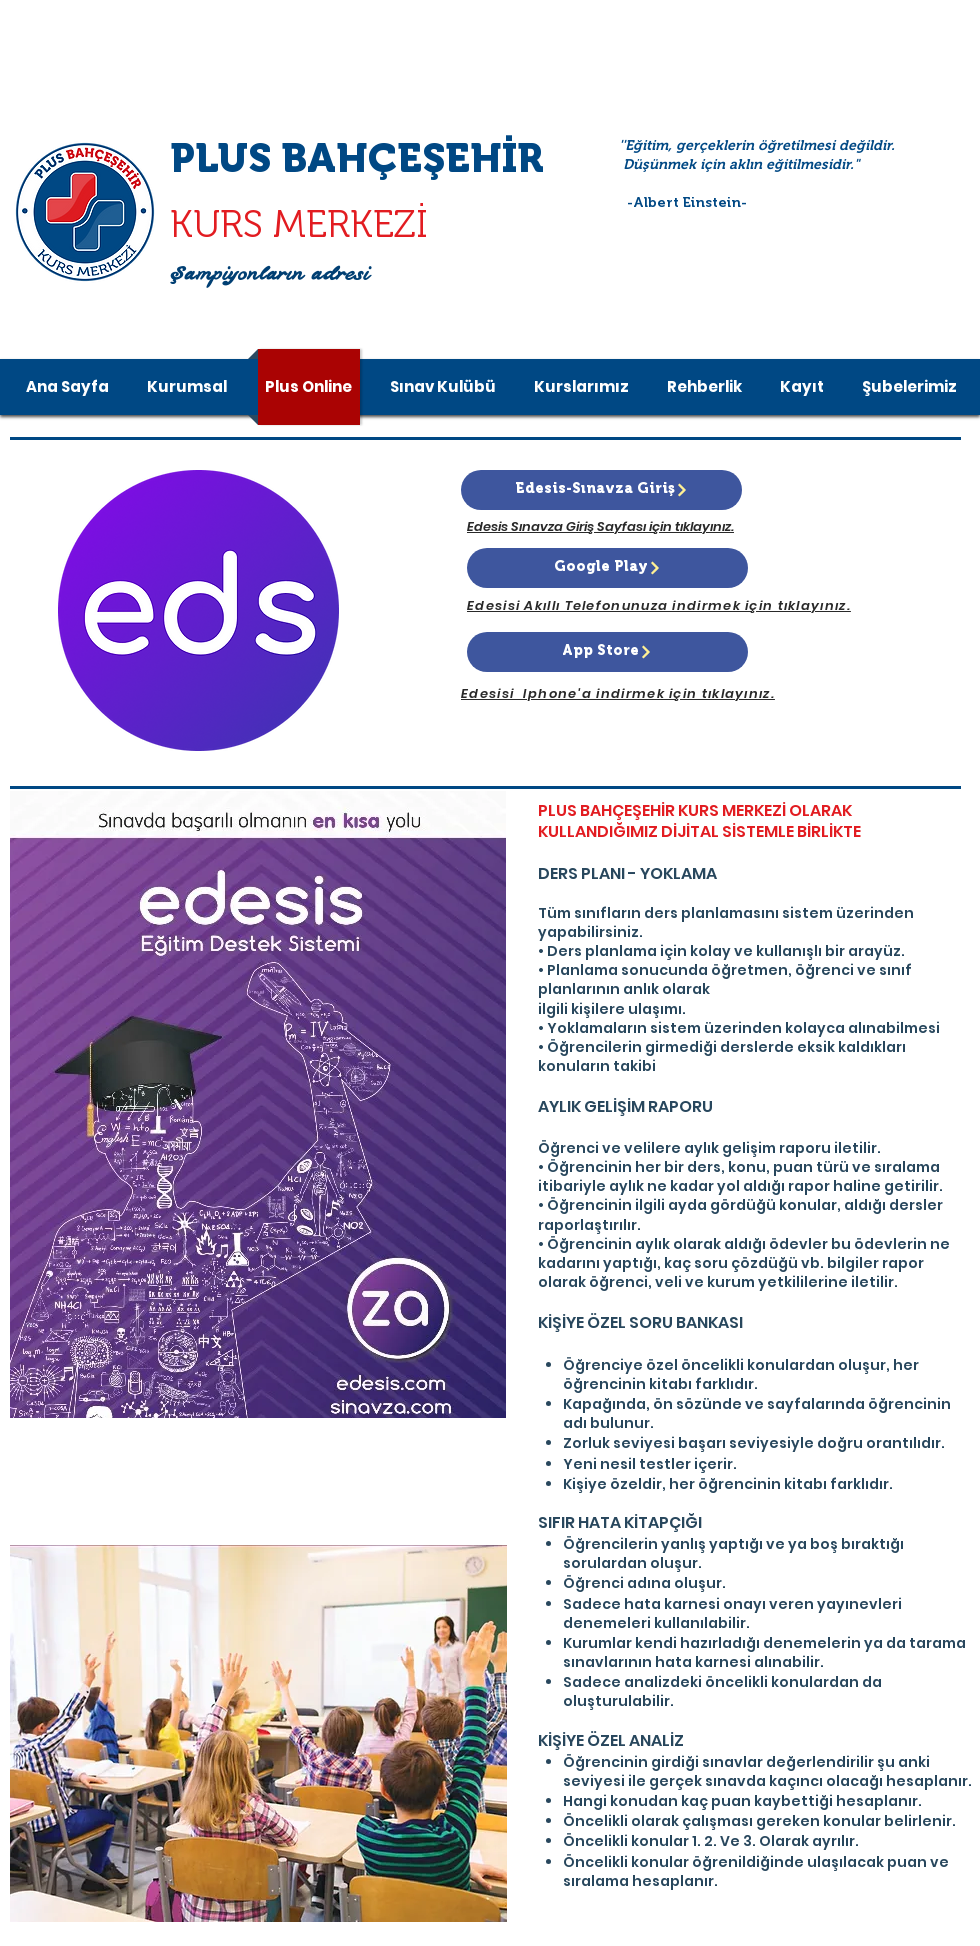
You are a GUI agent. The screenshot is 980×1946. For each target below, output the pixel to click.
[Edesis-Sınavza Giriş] (601, 490)
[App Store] (607, 652)
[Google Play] (607, 568)
